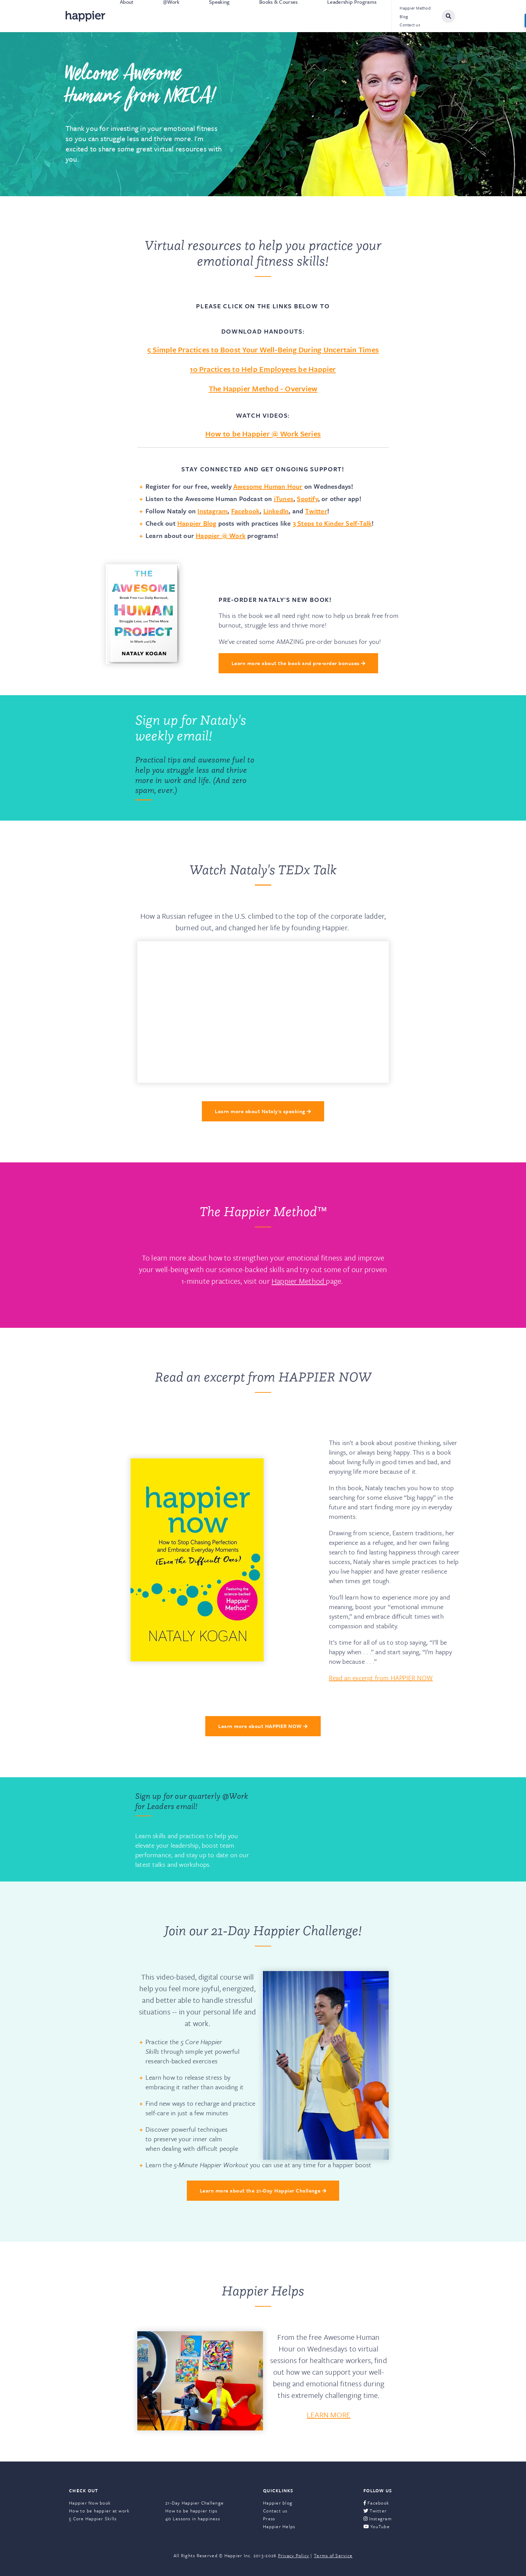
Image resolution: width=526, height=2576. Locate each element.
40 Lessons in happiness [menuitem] (192, 2518)
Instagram (212, 510)
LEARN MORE (328, 2414)
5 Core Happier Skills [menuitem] (92, 2518)
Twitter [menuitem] (375, 2510)
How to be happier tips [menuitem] (191, 2510)
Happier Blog (196, 523)
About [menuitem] (127, 16)
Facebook (245, 510)
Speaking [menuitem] (219, 16)
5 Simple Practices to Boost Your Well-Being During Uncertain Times (263, 349)
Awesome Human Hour (268, 486)
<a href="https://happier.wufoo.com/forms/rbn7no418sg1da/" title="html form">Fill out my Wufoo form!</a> (329, 1829)
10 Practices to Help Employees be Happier (263, 369)
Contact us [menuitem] (410, 25)
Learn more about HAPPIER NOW (262, 1726)
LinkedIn (276, 510)
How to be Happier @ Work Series (263, 433)
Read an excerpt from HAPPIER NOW (381, 1677)
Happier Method (299, 1281)
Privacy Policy (293, 2555)
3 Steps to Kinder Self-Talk (332, 523)
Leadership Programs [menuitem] (351, 16)
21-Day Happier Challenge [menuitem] (194, 2502)
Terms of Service (333, 2555)
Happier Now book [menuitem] (90, 2502)
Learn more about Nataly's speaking (263, 1111)
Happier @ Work (221, 535)
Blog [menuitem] (404, 16)
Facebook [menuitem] (376, 2502)
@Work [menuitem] (171, 16)
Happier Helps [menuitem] (279, 2526)
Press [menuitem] (269, 2518)
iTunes (283, 498)
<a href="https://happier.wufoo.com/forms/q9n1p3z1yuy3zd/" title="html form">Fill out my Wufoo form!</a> (329, 757)
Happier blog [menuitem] (277, 2502)
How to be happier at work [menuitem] (99, 2510)
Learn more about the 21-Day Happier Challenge (263, 2190)
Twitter (316, 510)
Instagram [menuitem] (377, 2518)
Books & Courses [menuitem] (278, 16)
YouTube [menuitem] (376, 2526)
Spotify (307, 498)
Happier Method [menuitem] (415, 8)
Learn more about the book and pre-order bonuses (298, 663)
